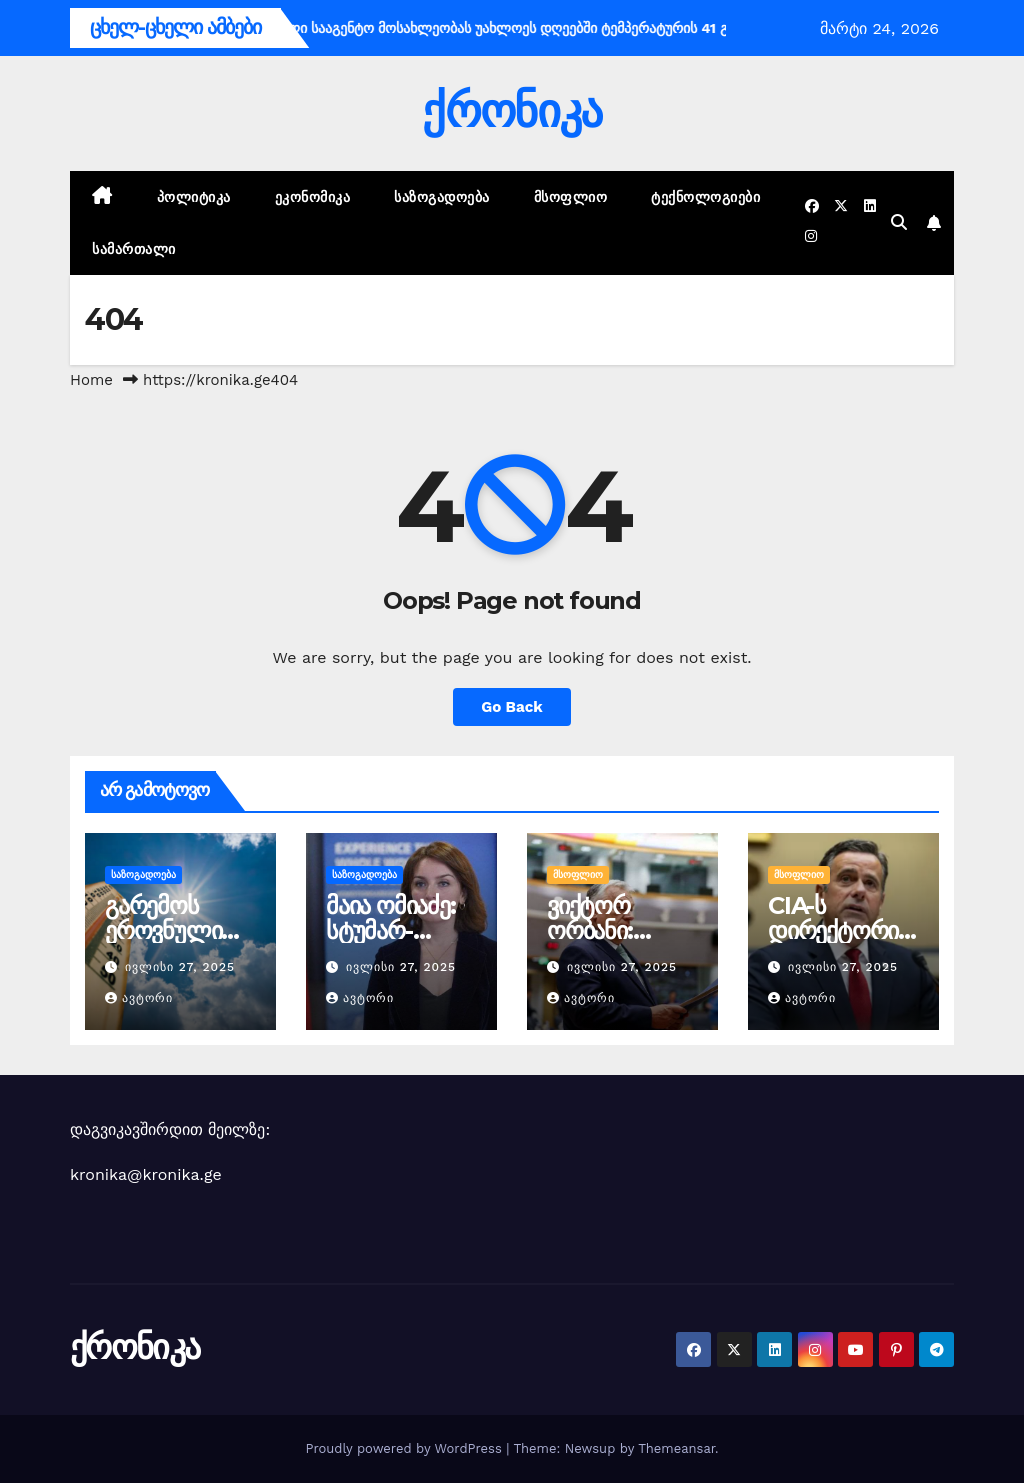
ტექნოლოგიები (705, 197)
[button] (899, 222)
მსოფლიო (571, 197)
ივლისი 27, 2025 (180, 967)
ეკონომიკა (313, 197)
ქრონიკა (511, 110)
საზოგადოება (442, 197)
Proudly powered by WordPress (405, 1448)
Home (91, 380)
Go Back (512, 707)
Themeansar (676, 1448)
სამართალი (134, 249)
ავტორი (139, 998)
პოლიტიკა (194, 197)
